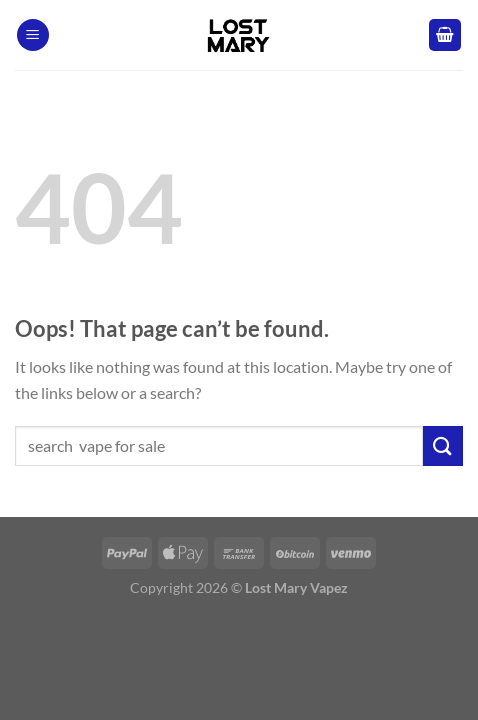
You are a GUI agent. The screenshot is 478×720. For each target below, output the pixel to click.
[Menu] (33, 35)
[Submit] (443, 445)
